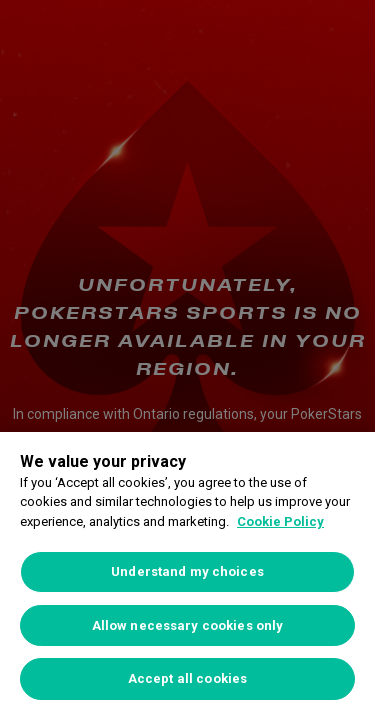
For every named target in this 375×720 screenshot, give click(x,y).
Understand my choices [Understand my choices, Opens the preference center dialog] (187, 571)
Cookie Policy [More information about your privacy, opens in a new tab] (280, 521)
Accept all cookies (187, 678)
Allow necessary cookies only (188, 625)
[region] (187, 576)
